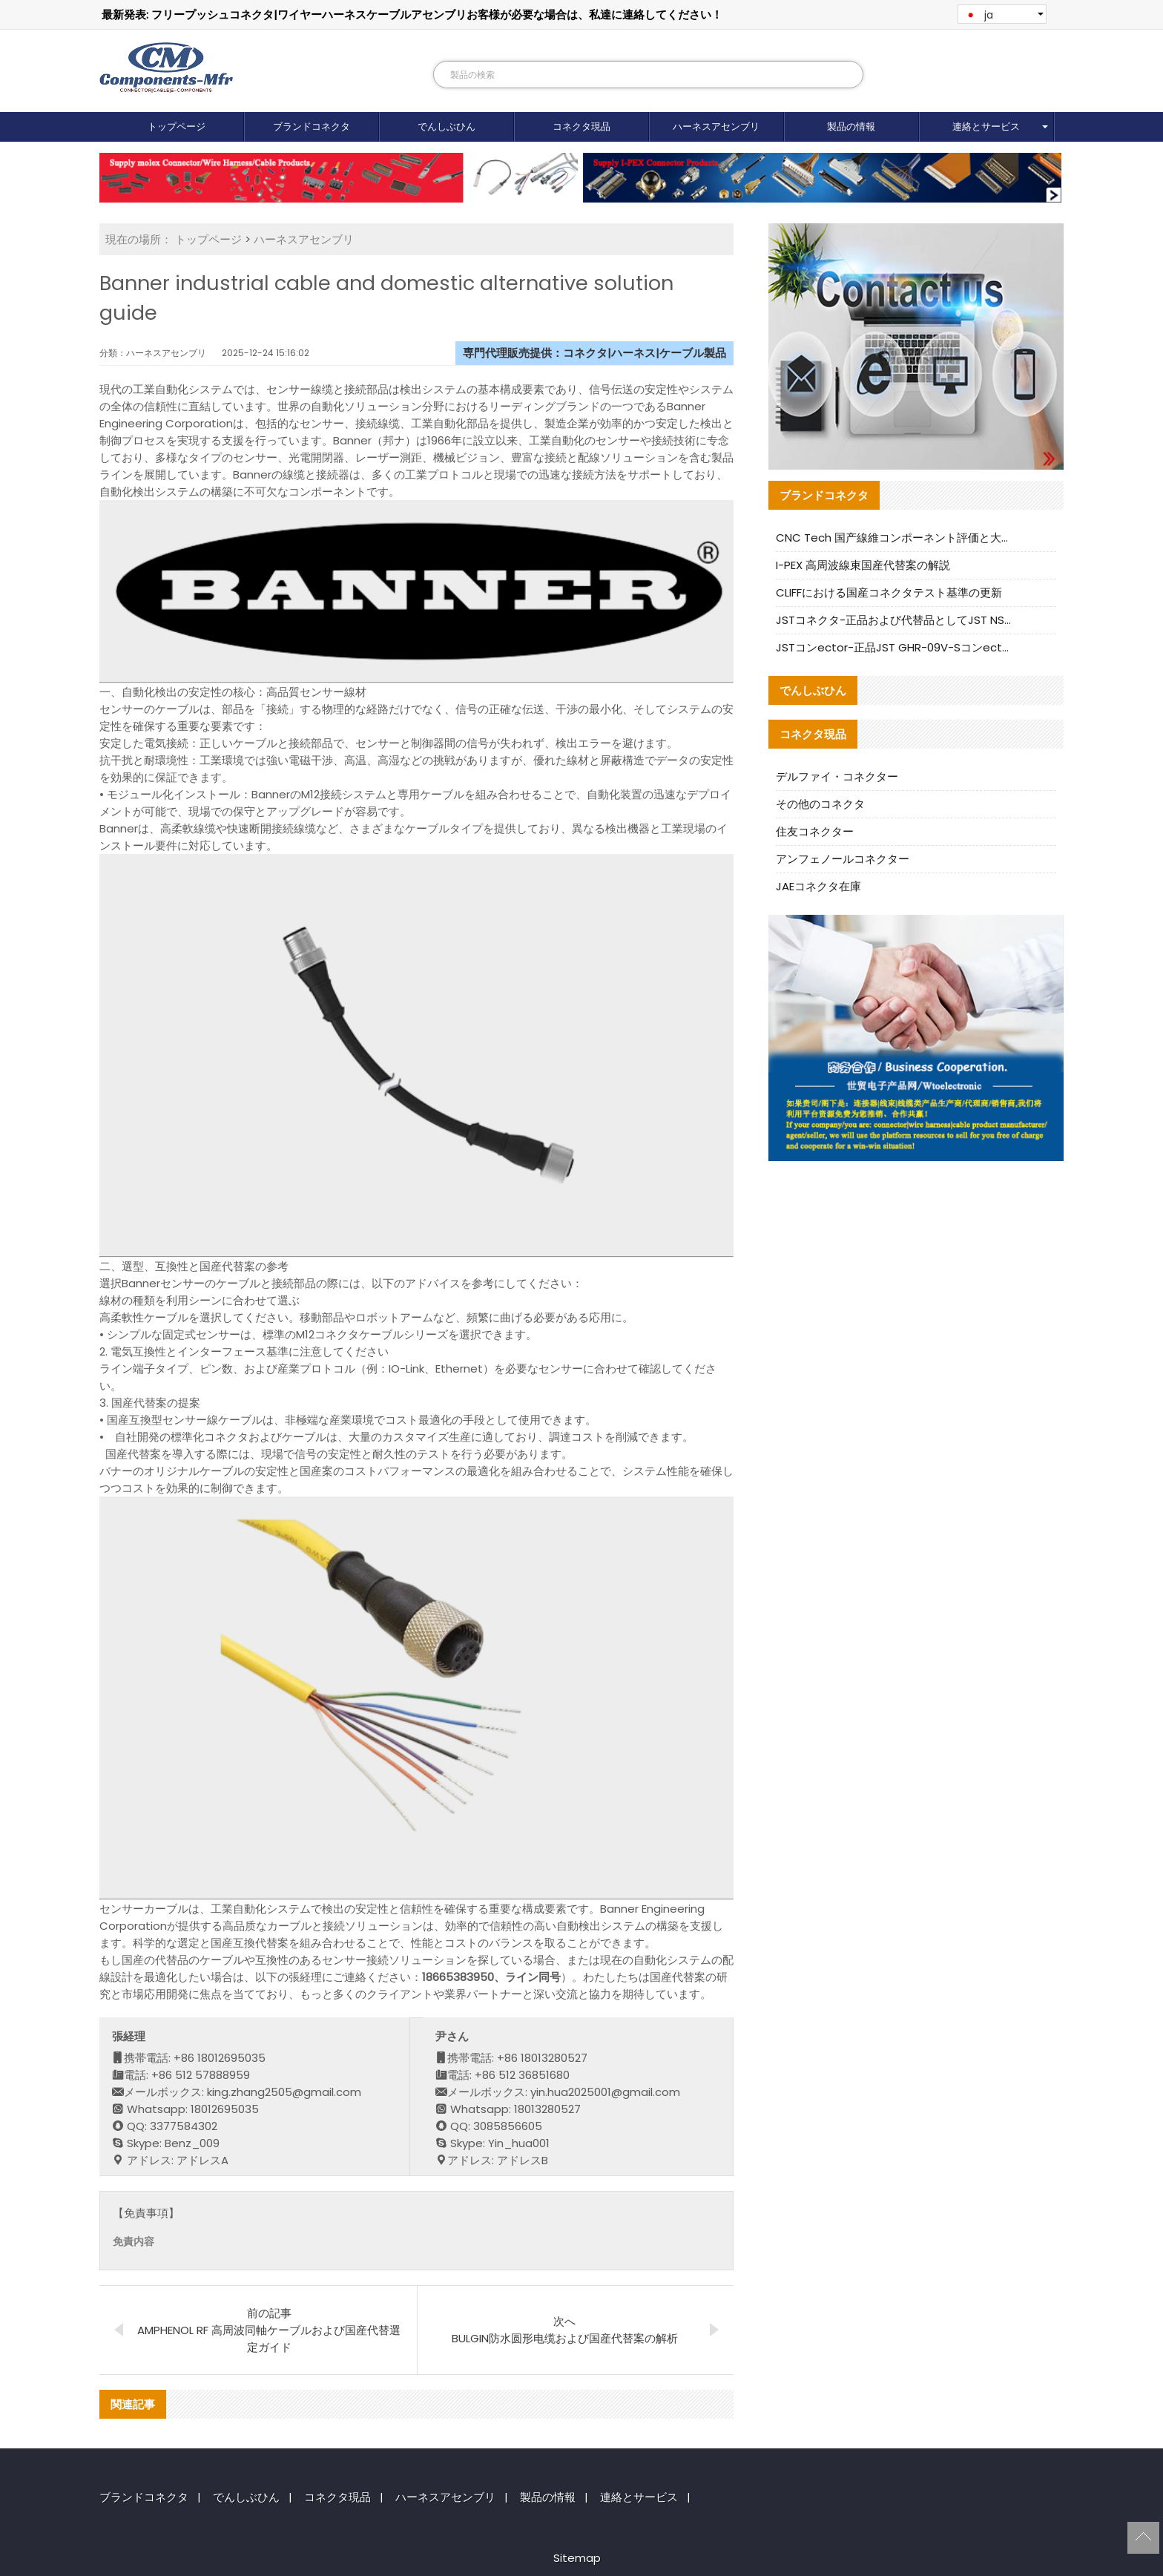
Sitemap (577, 2558)
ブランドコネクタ (311, 126)
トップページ (176, 126)
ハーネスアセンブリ (716, 126)
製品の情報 (851, 126)
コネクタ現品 (581, 126)
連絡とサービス (986, 126)
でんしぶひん (446, 126)
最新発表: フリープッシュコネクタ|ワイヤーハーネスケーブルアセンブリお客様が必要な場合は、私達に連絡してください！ (412, 14)
